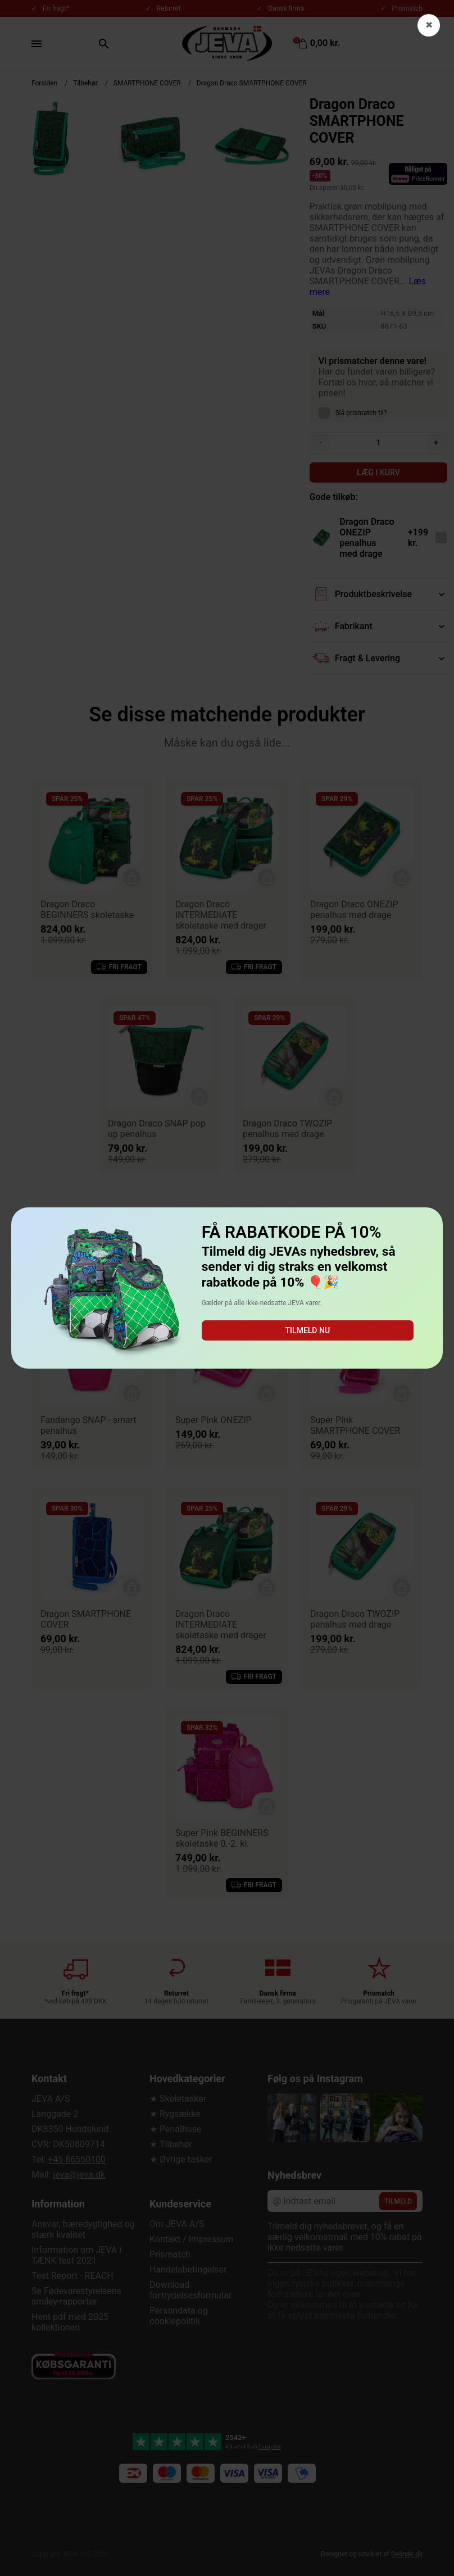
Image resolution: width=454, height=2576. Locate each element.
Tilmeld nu (307, 1330)
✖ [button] (429, 25)
